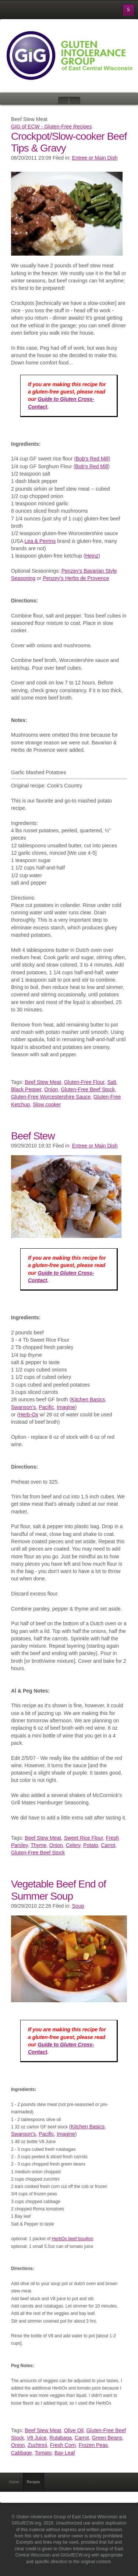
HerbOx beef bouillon (72, 2238)
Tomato (43, 2453)
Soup (78, 1906)
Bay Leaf (64, 2453)
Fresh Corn (63, 2445)
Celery (73, 1845)
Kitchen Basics (88, 1399)
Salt (111, 1082)
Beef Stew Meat (43, 1082)
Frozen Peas (93, 2445)
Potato (90, 1845)
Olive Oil (74, 2430)
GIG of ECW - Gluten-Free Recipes (51, 126)
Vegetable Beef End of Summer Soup (58, 1889)
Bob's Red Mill (92, 459)
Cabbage (21, 2453)
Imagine (66, 1407)
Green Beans (107, 2438)
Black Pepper (26, 1089)
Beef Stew (33, 1136)
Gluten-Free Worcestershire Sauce (51, 1097)
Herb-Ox (28, 1414)
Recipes (33, 2482)
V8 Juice (37, 2438)
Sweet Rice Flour (83, 1838)
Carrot (108, 1845)
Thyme (38, 1845)
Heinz (92, 556)
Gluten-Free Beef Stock (87, 1089)
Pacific (46, 1407)
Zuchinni (37, 2445)
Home (14, 2482)
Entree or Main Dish (95, 158)
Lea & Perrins (40, 541)
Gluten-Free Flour (84, 1082)
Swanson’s (23, 1407)
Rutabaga (60, 2438)
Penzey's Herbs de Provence (76, 578)
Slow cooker (47, 1104)
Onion (51, 1089)
